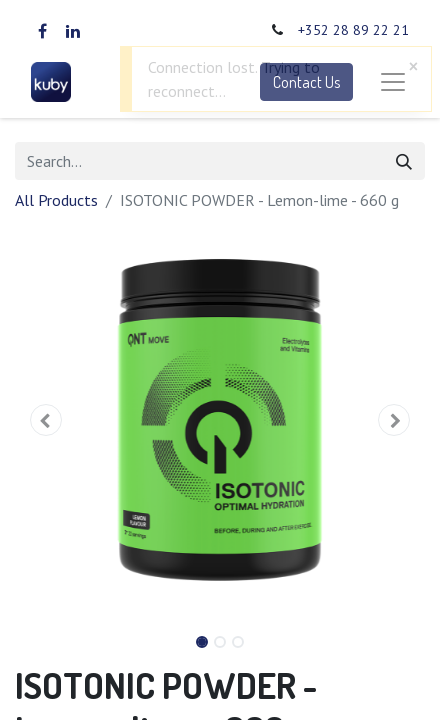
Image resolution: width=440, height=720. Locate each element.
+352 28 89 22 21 (353, 30)
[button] (46, 420)
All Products (56, 200)
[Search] (404, 161)
